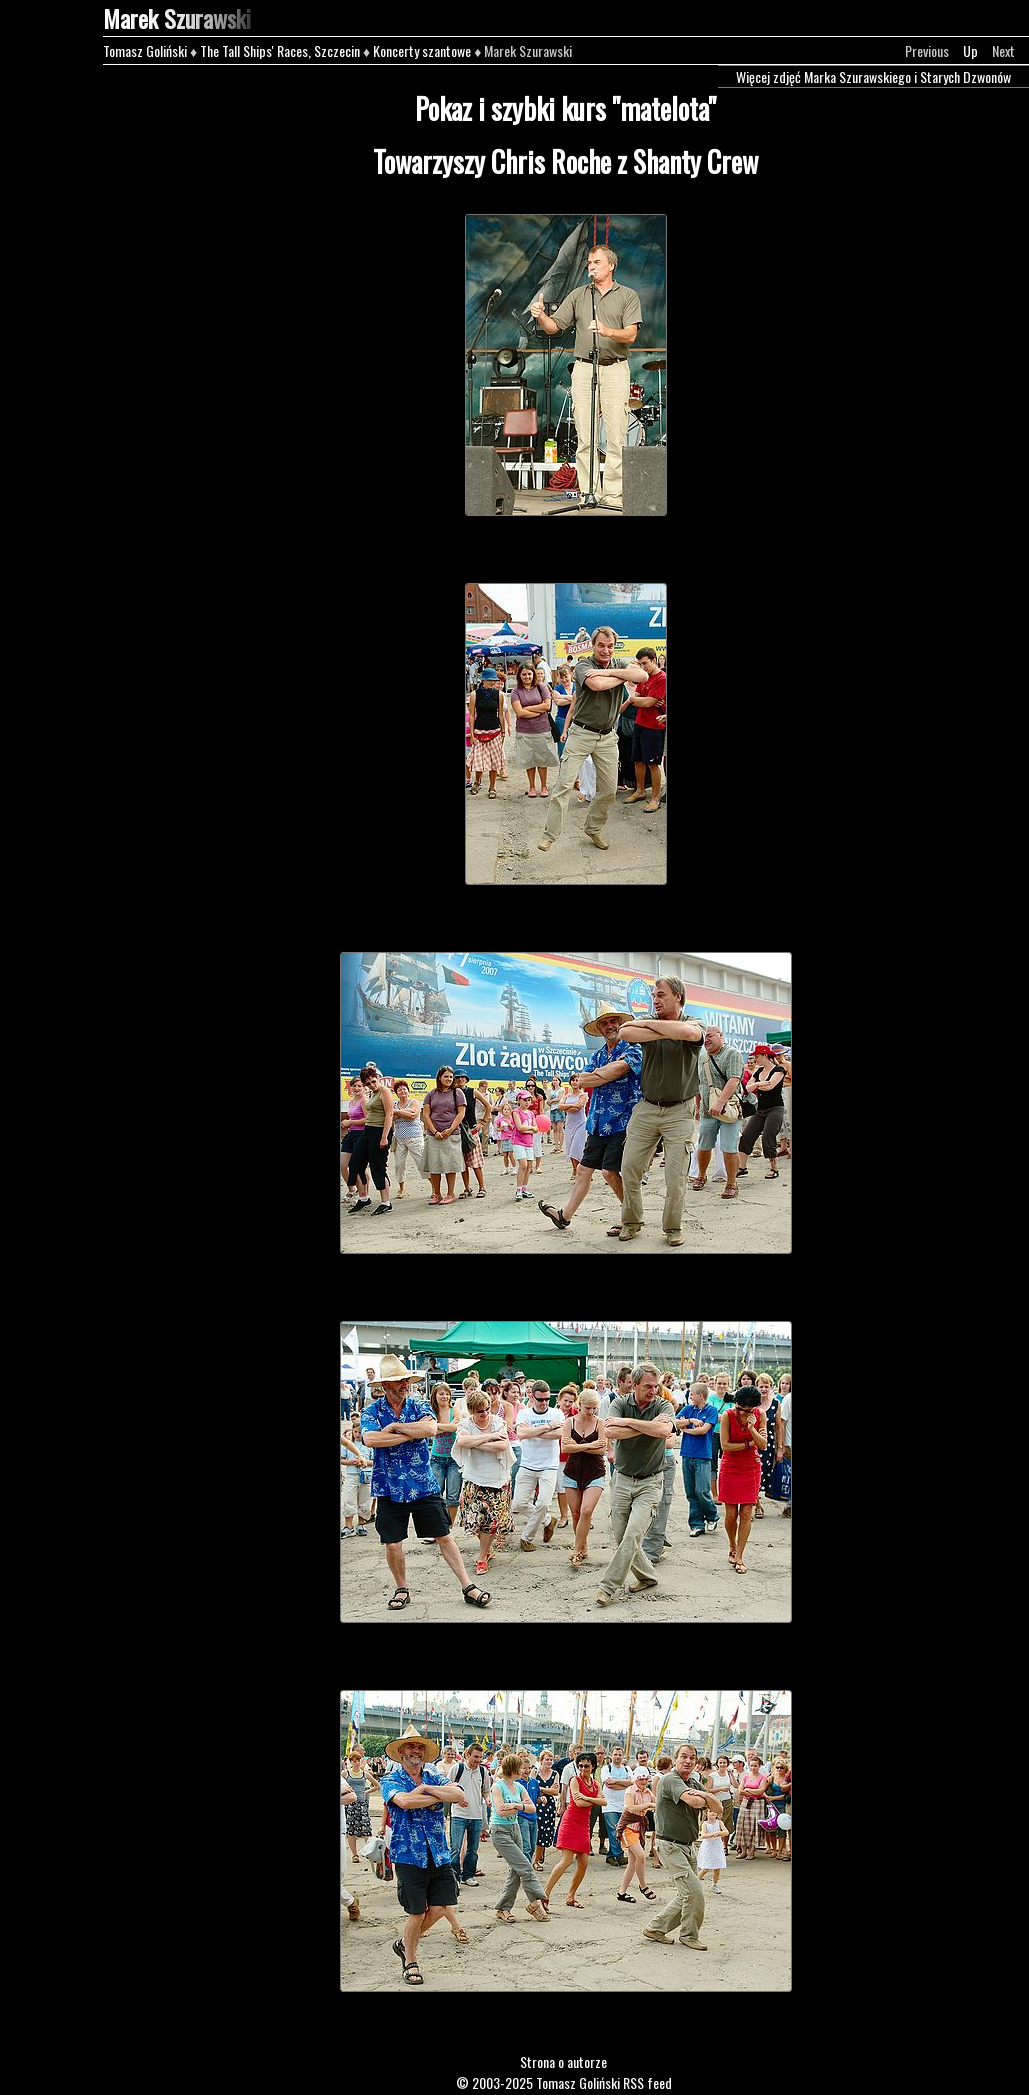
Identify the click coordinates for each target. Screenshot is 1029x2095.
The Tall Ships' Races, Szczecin (280, 50)
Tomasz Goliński (145, 50)
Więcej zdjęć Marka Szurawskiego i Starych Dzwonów (873, 76)
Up (970, 50)
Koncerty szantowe (422, 50)
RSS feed (647, 2082)
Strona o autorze (563, 2061)
